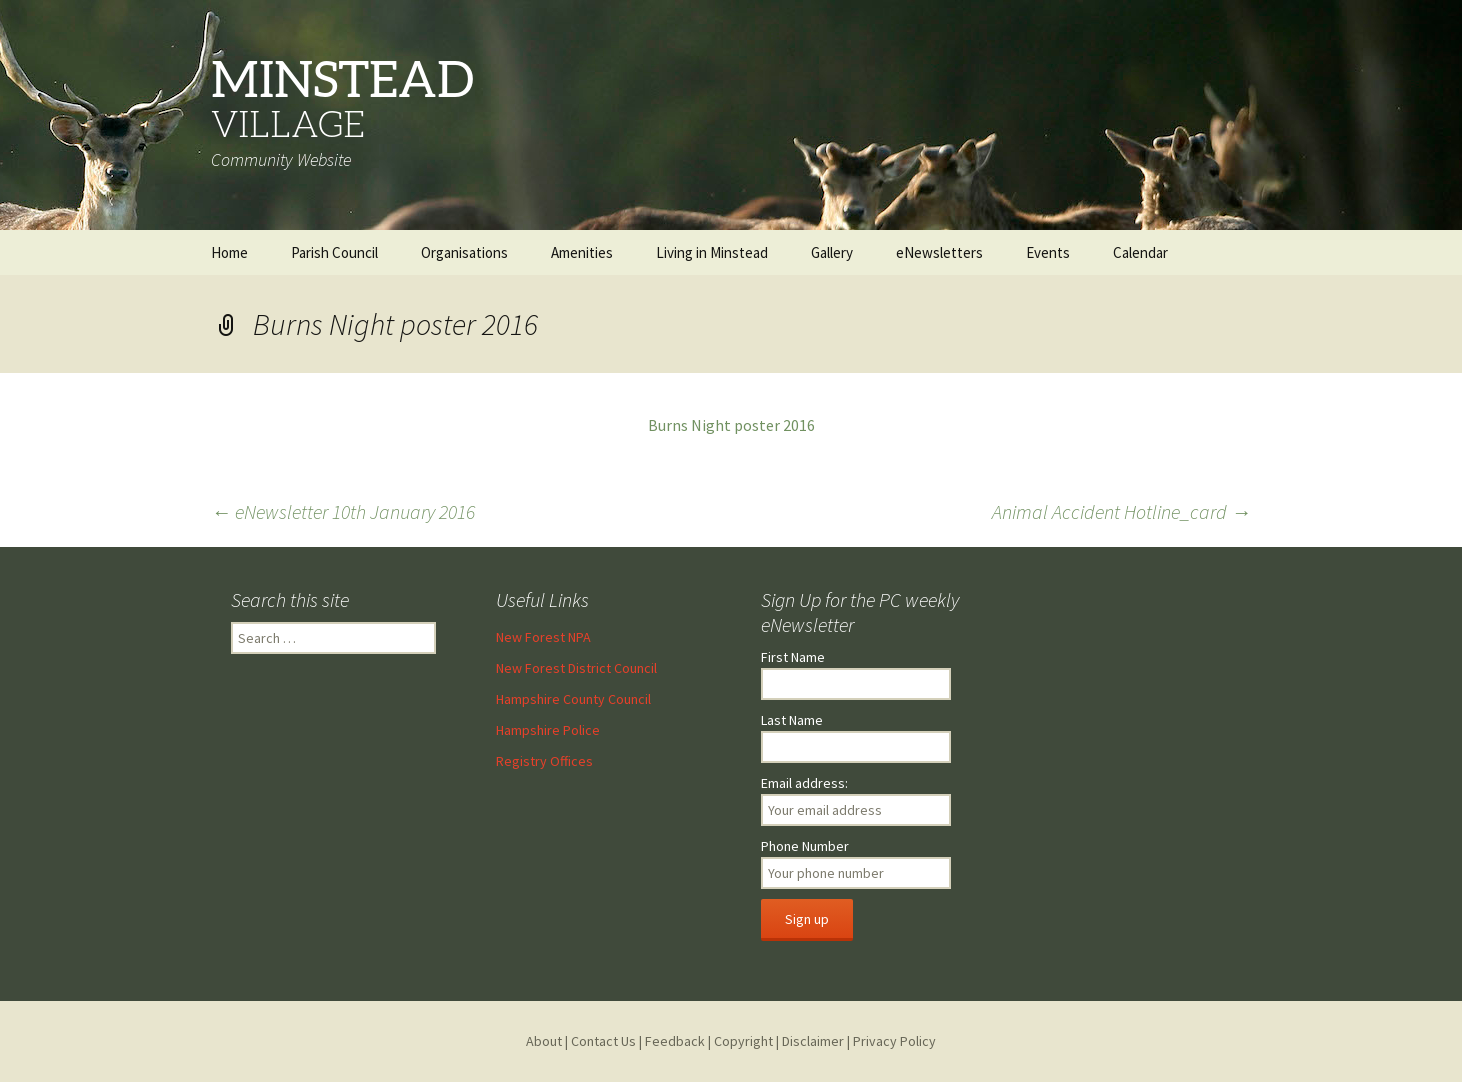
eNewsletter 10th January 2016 (343, 511)
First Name (793, 657)
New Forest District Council (576, 668)
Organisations (464, 252)
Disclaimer (813, 1041)
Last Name (792, 720)
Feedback (675, 1041)
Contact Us (603, 1041)
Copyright (743, 1041)
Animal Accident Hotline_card (1121, 511)
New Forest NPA (543, 637)
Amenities (582, 252)
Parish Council (334, 252)
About (544, 1041)
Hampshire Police (548, 730)
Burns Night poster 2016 (731, 425)
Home (229, 252)
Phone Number (805, 846)
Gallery (832, 252)
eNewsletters (939, 252)
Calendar (1140, 252)
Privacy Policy (894, 1041)
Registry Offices (544, 761)
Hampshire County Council (573, 699)
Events (1048, 252)
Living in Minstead (712, 252)
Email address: (804, 783)
